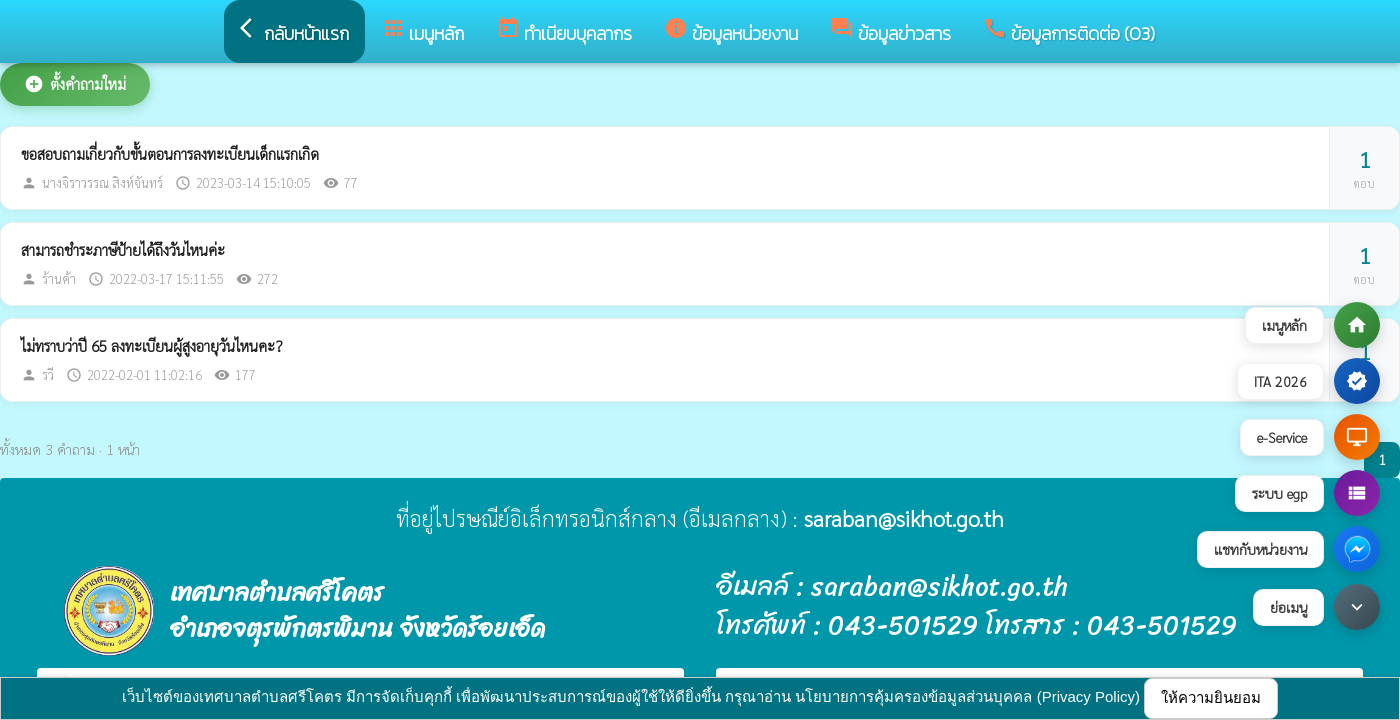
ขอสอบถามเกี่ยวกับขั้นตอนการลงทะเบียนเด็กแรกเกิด (170, 153)
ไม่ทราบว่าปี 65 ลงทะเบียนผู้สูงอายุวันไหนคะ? (152, 345)
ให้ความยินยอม (1211, 697)
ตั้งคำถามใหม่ (75, 84)
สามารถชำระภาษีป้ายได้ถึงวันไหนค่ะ (123, 249)
